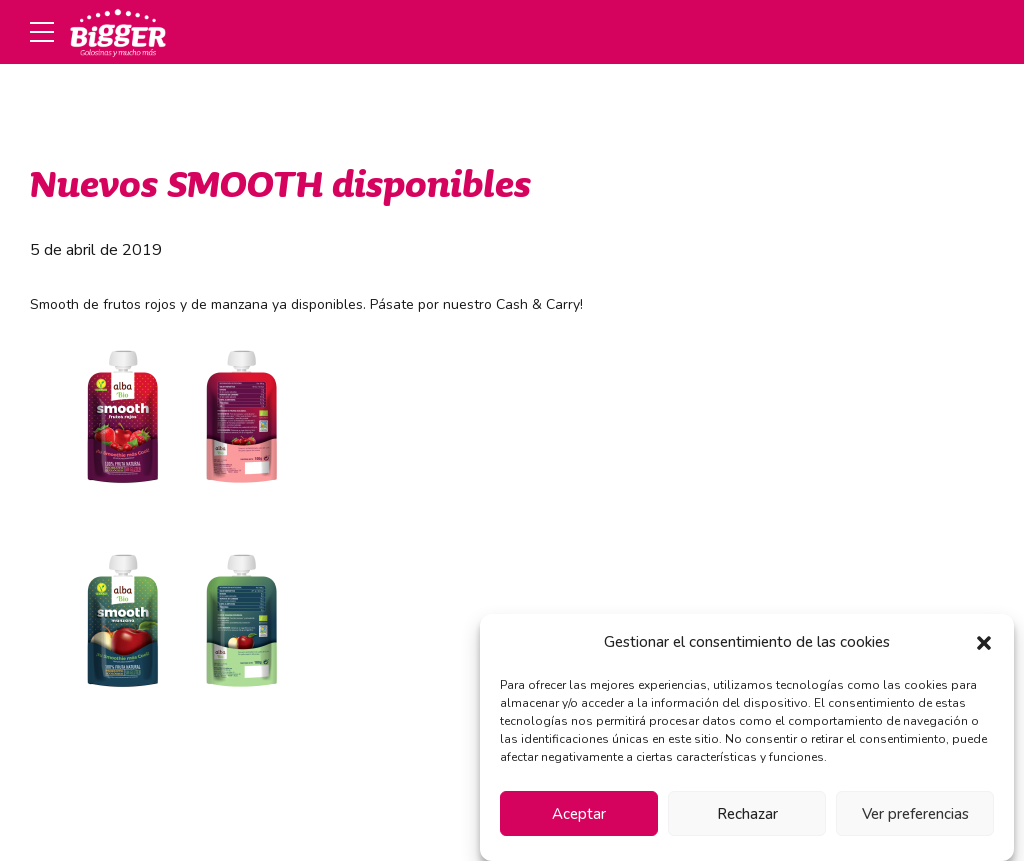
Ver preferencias (915, 814)
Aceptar (579, 814)
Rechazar (747, 814)
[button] (984, 643)
